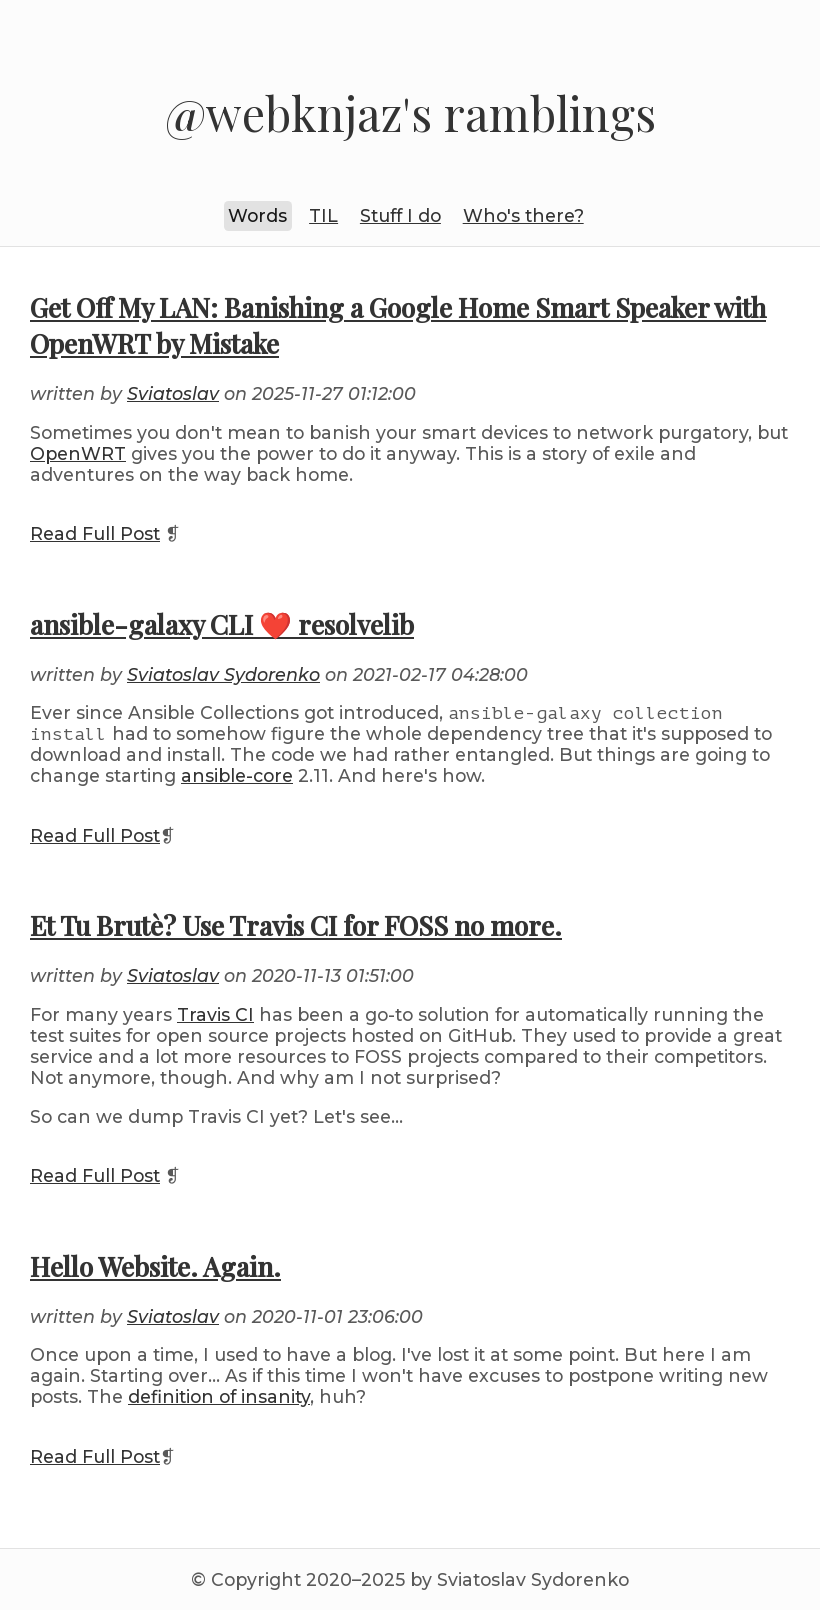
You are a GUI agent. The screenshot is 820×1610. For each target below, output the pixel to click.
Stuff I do (400, 215)
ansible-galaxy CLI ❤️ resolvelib (222, 624)
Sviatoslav (173, 393)
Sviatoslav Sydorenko (223, 674)
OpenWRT (78, 453)
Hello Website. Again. (155, 1266)
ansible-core (237, 775)
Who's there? (523, 215)
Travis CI (215, 1014)
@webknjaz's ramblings (410, 113)
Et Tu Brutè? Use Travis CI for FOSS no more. (296, 925)
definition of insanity (219, 1396)
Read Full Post (95, 533)
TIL (323, 215)
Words (257, 215)
